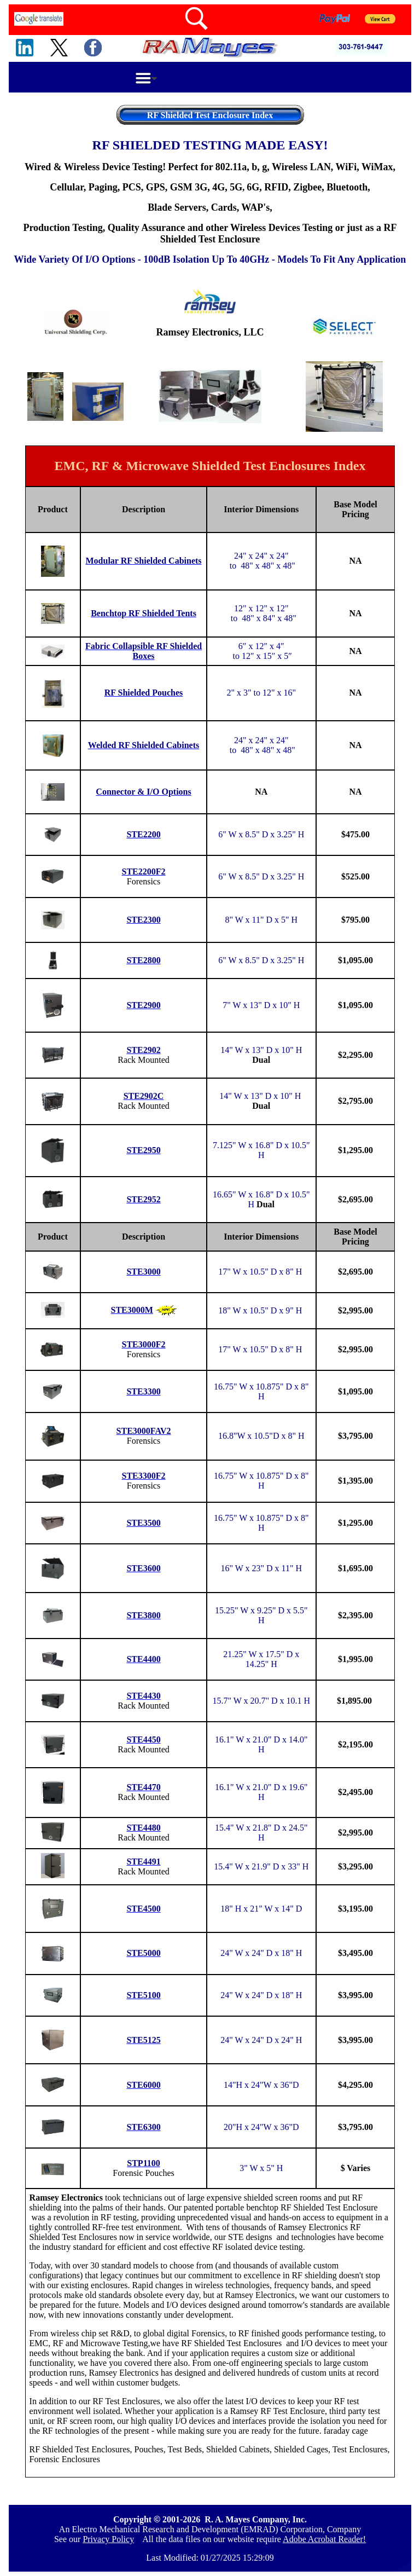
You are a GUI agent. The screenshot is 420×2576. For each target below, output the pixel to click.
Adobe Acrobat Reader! (324, 2539)
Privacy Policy (108, 2539)
